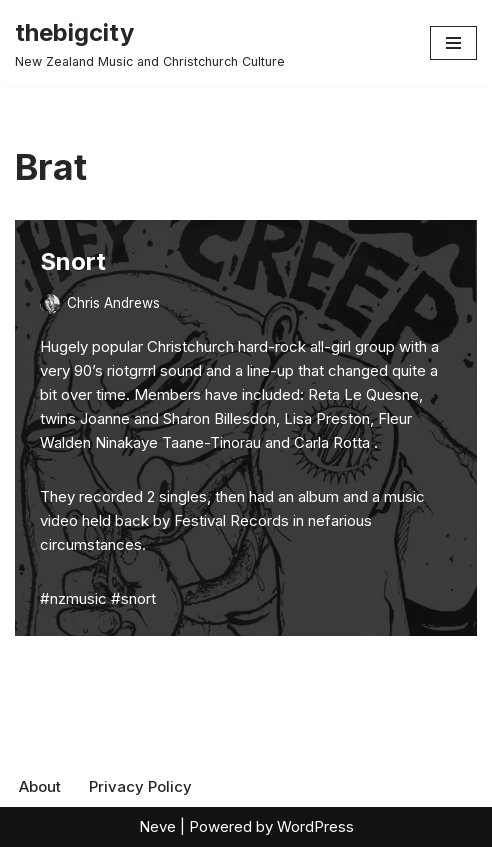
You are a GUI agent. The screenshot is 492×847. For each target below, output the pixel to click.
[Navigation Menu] (453, 43)
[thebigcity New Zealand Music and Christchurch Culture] (150, 43)
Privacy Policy (140, 786)
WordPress (315, 826)
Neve (157, 826)
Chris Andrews (113, 303)
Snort (73, 261)
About (40, 786)
